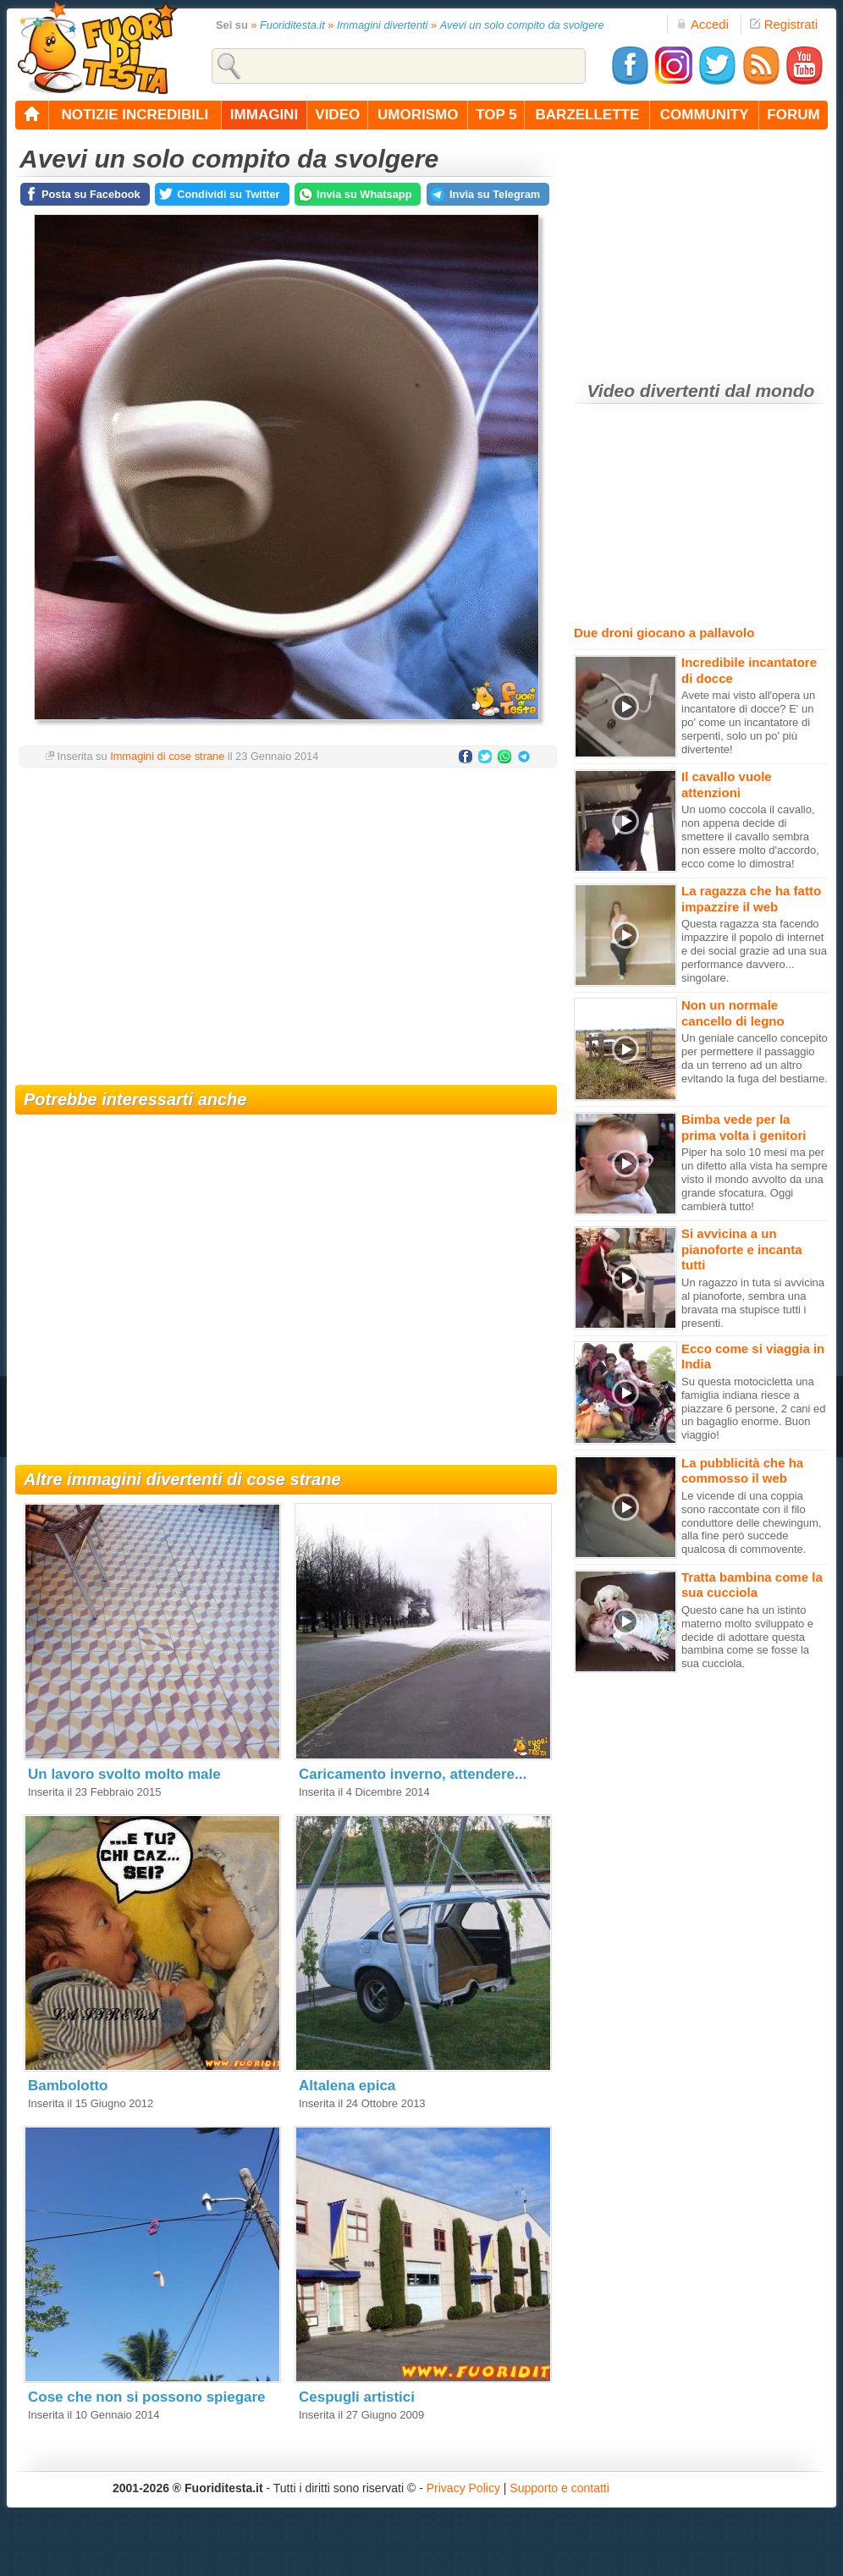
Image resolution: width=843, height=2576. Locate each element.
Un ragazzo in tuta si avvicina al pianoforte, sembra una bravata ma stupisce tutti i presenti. (752, 1302)
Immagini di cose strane (167, 756)
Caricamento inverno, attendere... (412, 1774)
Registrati (784, 24)
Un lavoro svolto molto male (124, 1774)
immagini (264, 115)
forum (793, 115)
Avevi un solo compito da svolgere (522, 25)
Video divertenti (653, 390)
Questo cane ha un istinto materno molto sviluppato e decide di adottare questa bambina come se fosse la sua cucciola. (747, 1637)
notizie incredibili (134, 115)
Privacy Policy (463, 2488)
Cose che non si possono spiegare (147, 2397)
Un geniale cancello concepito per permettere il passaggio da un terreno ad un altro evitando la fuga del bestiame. (754, 1058)
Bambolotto (67, 2086)
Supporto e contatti (559, 2488)
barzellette (588, 115)
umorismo (417, 115)
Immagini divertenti (382, 25)
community (704, 115)
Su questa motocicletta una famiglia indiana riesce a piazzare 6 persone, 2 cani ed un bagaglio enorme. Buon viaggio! (753, 1408)
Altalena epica (347, 2086)
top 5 (496, 115)
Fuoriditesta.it (292, 25)
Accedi (702, 24)
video (337, 115)
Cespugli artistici (357, 2397)
